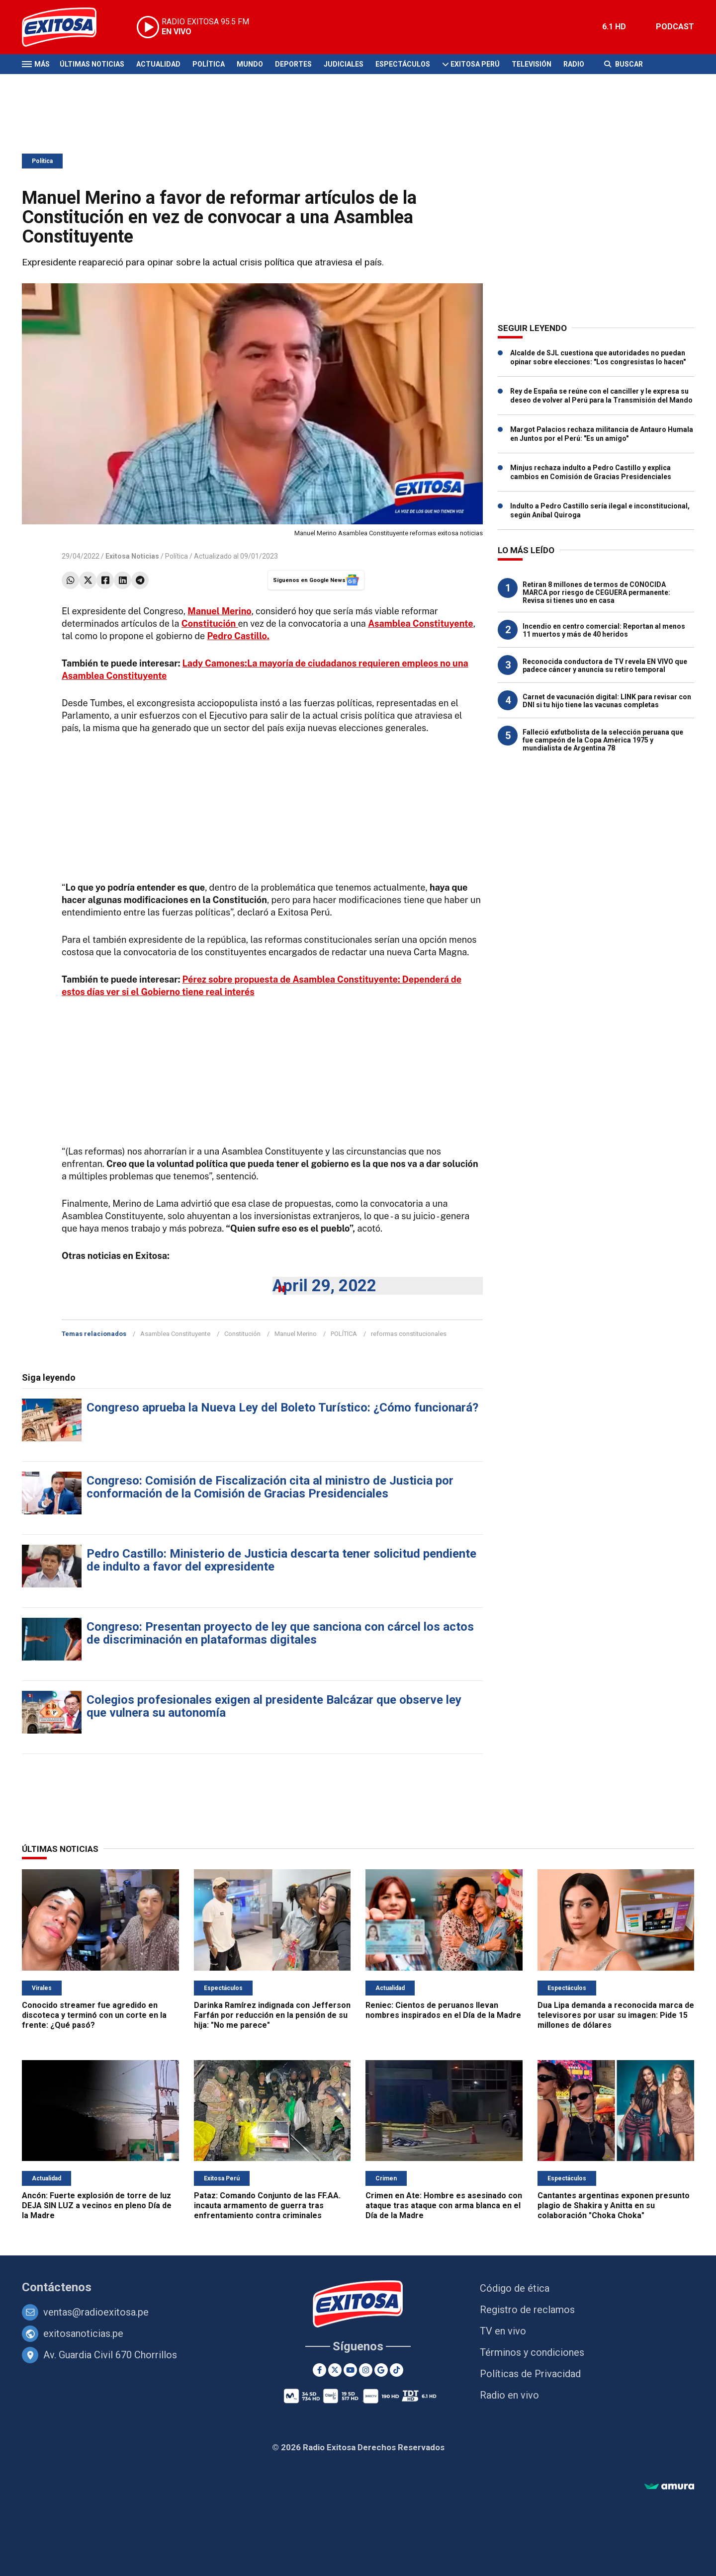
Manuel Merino (295, 1333)
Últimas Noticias (92, 64)
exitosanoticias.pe (83, 2333)
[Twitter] (335, 2370)
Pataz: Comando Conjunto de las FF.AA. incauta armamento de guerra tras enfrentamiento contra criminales (267, 2205)
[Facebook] (319, 2370)
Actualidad (158, 64)
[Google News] (381, 2370)
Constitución (242, 1333)
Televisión (531, 64)
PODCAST (675, 26)
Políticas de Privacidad (530, 2374)
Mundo (250, 64)
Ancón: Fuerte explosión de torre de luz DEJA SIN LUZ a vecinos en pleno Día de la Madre (97, 2205)
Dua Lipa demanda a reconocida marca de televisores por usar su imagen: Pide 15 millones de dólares (615, 2015)
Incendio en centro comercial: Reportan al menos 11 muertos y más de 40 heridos (604, 630)
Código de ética (514, 2288)
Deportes (293, 64)
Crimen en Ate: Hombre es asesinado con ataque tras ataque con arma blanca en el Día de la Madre (443, 2205)
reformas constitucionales (409, 1333)
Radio (573, 64)
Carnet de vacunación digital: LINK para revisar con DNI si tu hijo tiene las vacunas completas (607, 701)
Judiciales (343, 64)
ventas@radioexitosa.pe (96, 2312)
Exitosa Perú (475, 64)
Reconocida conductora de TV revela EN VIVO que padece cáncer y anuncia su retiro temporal (605, 665)
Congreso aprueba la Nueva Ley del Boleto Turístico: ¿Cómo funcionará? (282, 1407)
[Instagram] (365, 2370)
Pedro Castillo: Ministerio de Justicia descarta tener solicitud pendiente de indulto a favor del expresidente (281, 1560)
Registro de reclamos (527, 2310)
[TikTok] (396, 2370)
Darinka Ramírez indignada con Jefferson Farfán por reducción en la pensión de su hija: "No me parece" (272, 2015)
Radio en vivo (509, 2395)
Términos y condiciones (532, 2352)
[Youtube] (350, 2370)
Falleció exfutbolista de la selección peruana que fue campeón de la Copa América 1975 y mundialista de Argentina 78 (603, 740)
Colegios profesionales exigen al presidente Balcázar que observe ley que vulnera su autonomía (274, 1706)
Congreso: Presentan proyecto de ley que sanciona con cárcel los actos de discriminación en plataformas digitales (280, 1633)
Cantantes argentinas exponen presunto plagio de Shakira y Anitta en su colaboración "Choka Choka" (613, 2205)
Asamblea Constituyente (175, 1333)
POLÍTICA (344, 1333)
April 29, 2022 (324, 1285)
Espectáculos (402, 64)
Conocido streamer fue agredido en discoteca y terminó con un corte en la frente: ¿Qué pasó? (94, 2015)
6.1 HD (614, 26)
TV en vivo (503, 2331)
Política (208, 64)
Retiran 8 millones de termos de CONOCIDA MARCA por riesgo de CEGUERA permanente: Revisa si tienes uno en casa (596, 592)
